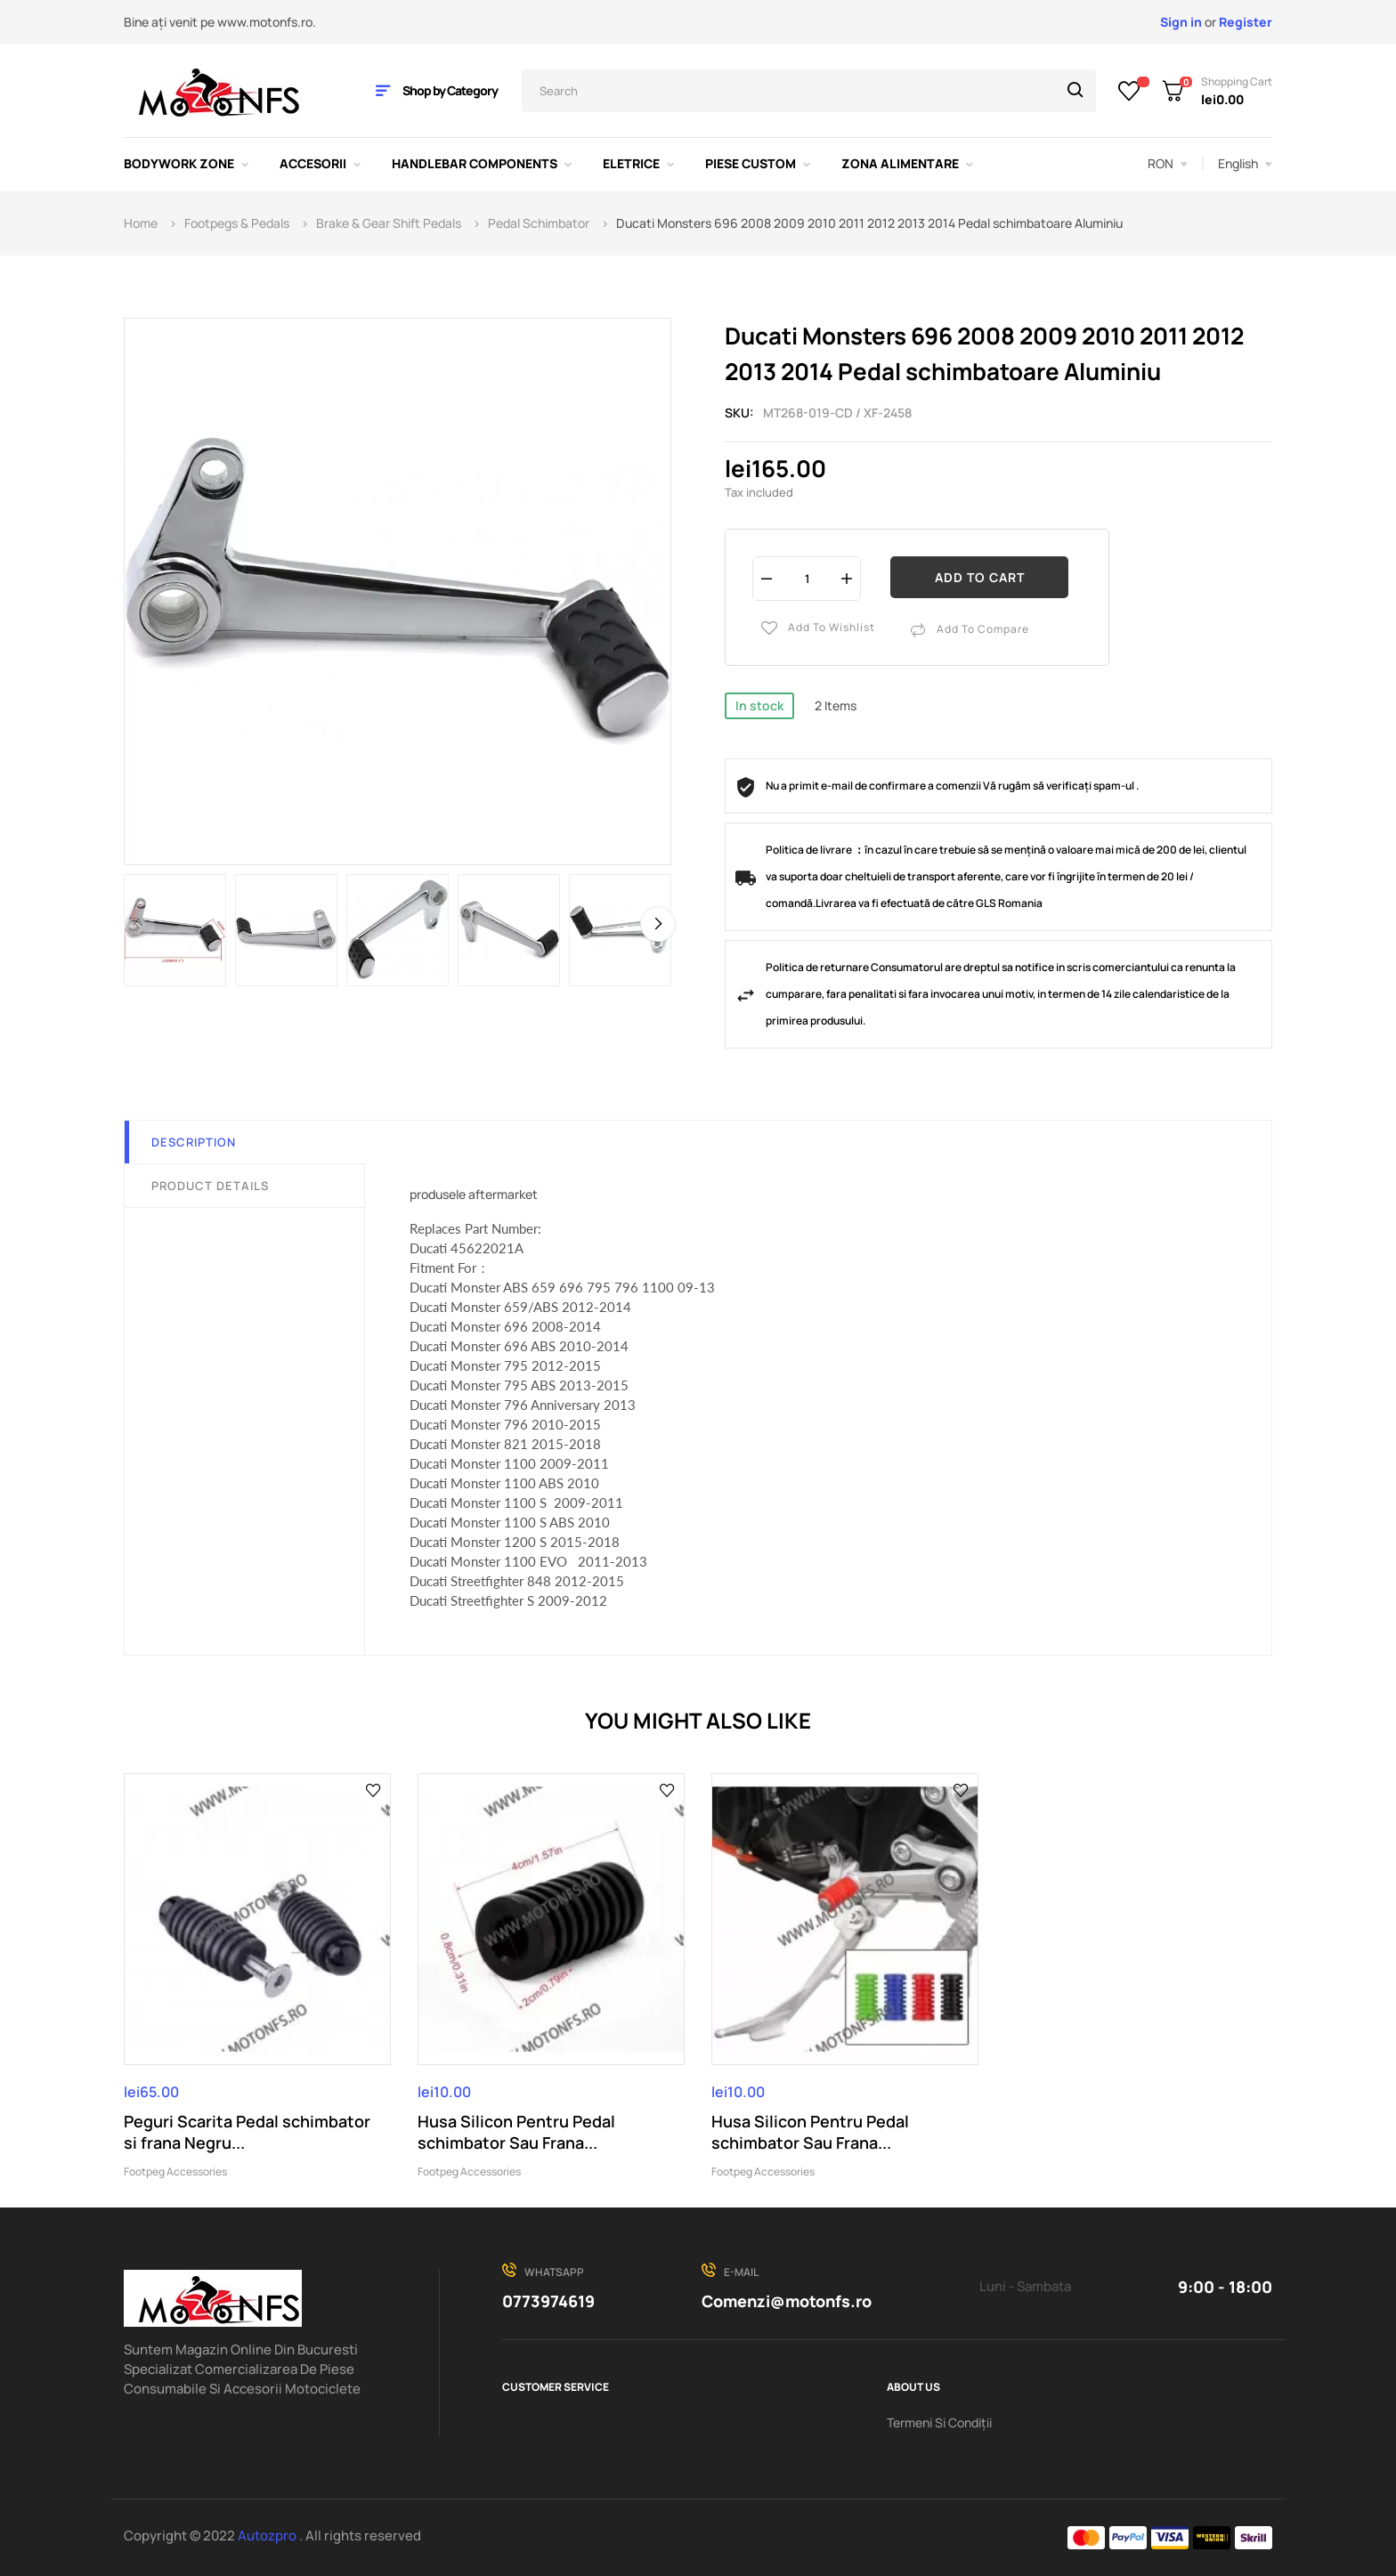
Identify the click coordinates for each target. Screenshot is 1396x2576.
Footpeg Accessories (175, 2171)
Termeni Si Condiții (939, 2422)
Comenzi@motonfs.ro (787, 2301)
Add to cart (980, 577)
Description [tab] (193, 1142)
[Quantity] (806, 578)
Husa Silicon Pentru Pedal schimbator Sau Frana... (516, 2131)
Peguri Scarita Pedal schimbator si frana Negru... (247, 2131)
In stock (759, 705)
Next (658, 924)
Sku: (739, 412)
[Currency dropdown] (1168, 164)
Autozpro (268, 2535)
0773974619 (548, 2301)
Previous (137, 924)
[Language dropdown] (1245, 164)
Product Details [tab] (210, 1186)
